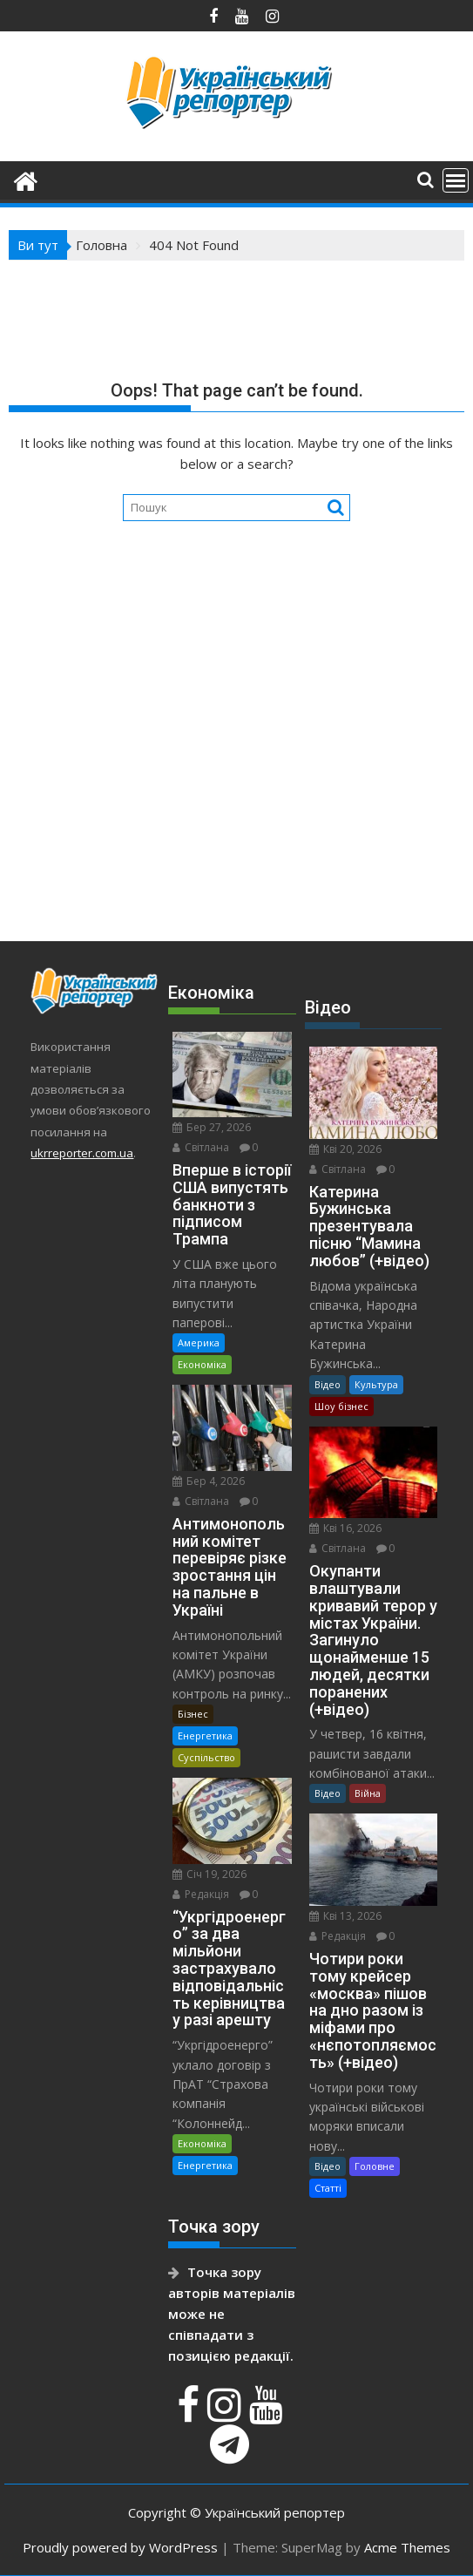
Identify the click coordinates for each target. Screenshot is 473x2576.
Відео (327, 1384)
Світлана (200, 1147)
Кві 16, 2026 (345, 1528)
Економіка (202, 1364)
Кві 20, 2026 (345, 1149)
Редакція (200, 1894)
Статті (327, 2187)
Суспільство (206, 1757)
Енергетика (205, 1735)
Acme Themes (407, 2547)
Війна (368, 1793)
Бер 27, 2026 (211, 1127)
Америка (199, 1342)
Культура (376, 1384)
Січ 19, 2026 (209, 1874)
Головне (375, 2166)
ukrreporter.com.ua (81, 1153)
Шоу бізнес (341, 1406)
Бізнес (193, 1713)
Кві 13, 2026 (345, 1915)
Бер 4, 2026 (208, 1481)
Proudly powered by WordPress (120, 2547)
